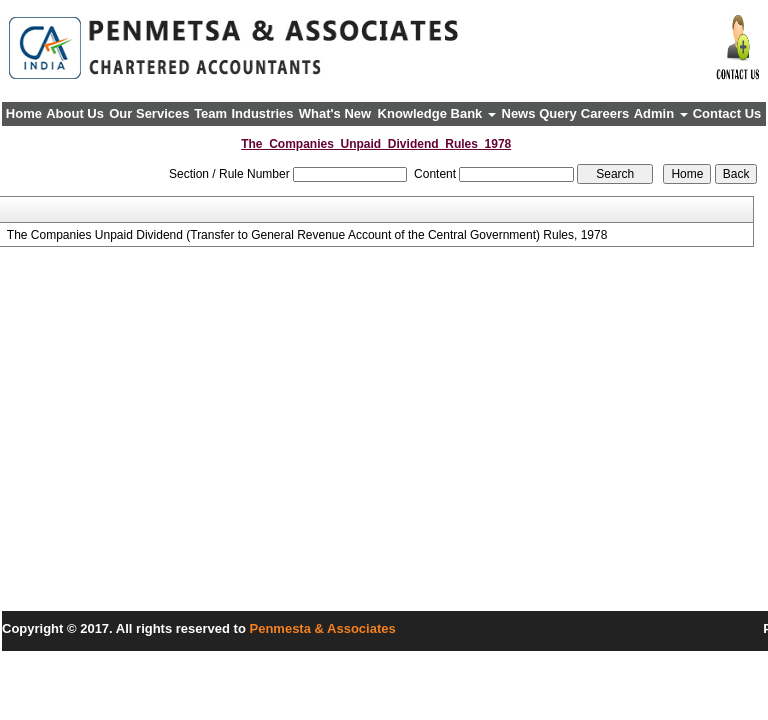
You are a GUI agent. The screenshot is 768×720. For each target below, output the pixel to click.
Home (24, 113)
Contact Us (727, 113)
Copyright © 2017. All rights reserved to (126, 628)
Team (210, 113)
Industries (262, 113)
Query (558, 113)
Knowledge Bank (437, 113)
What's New (335, 113)
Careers (605, 113)
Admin (661, 113)
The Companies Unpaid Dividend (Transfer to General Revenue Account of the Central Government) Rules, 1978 (307, 235)
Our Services (149, 113)
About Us (75, 113)
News (519, 113)
